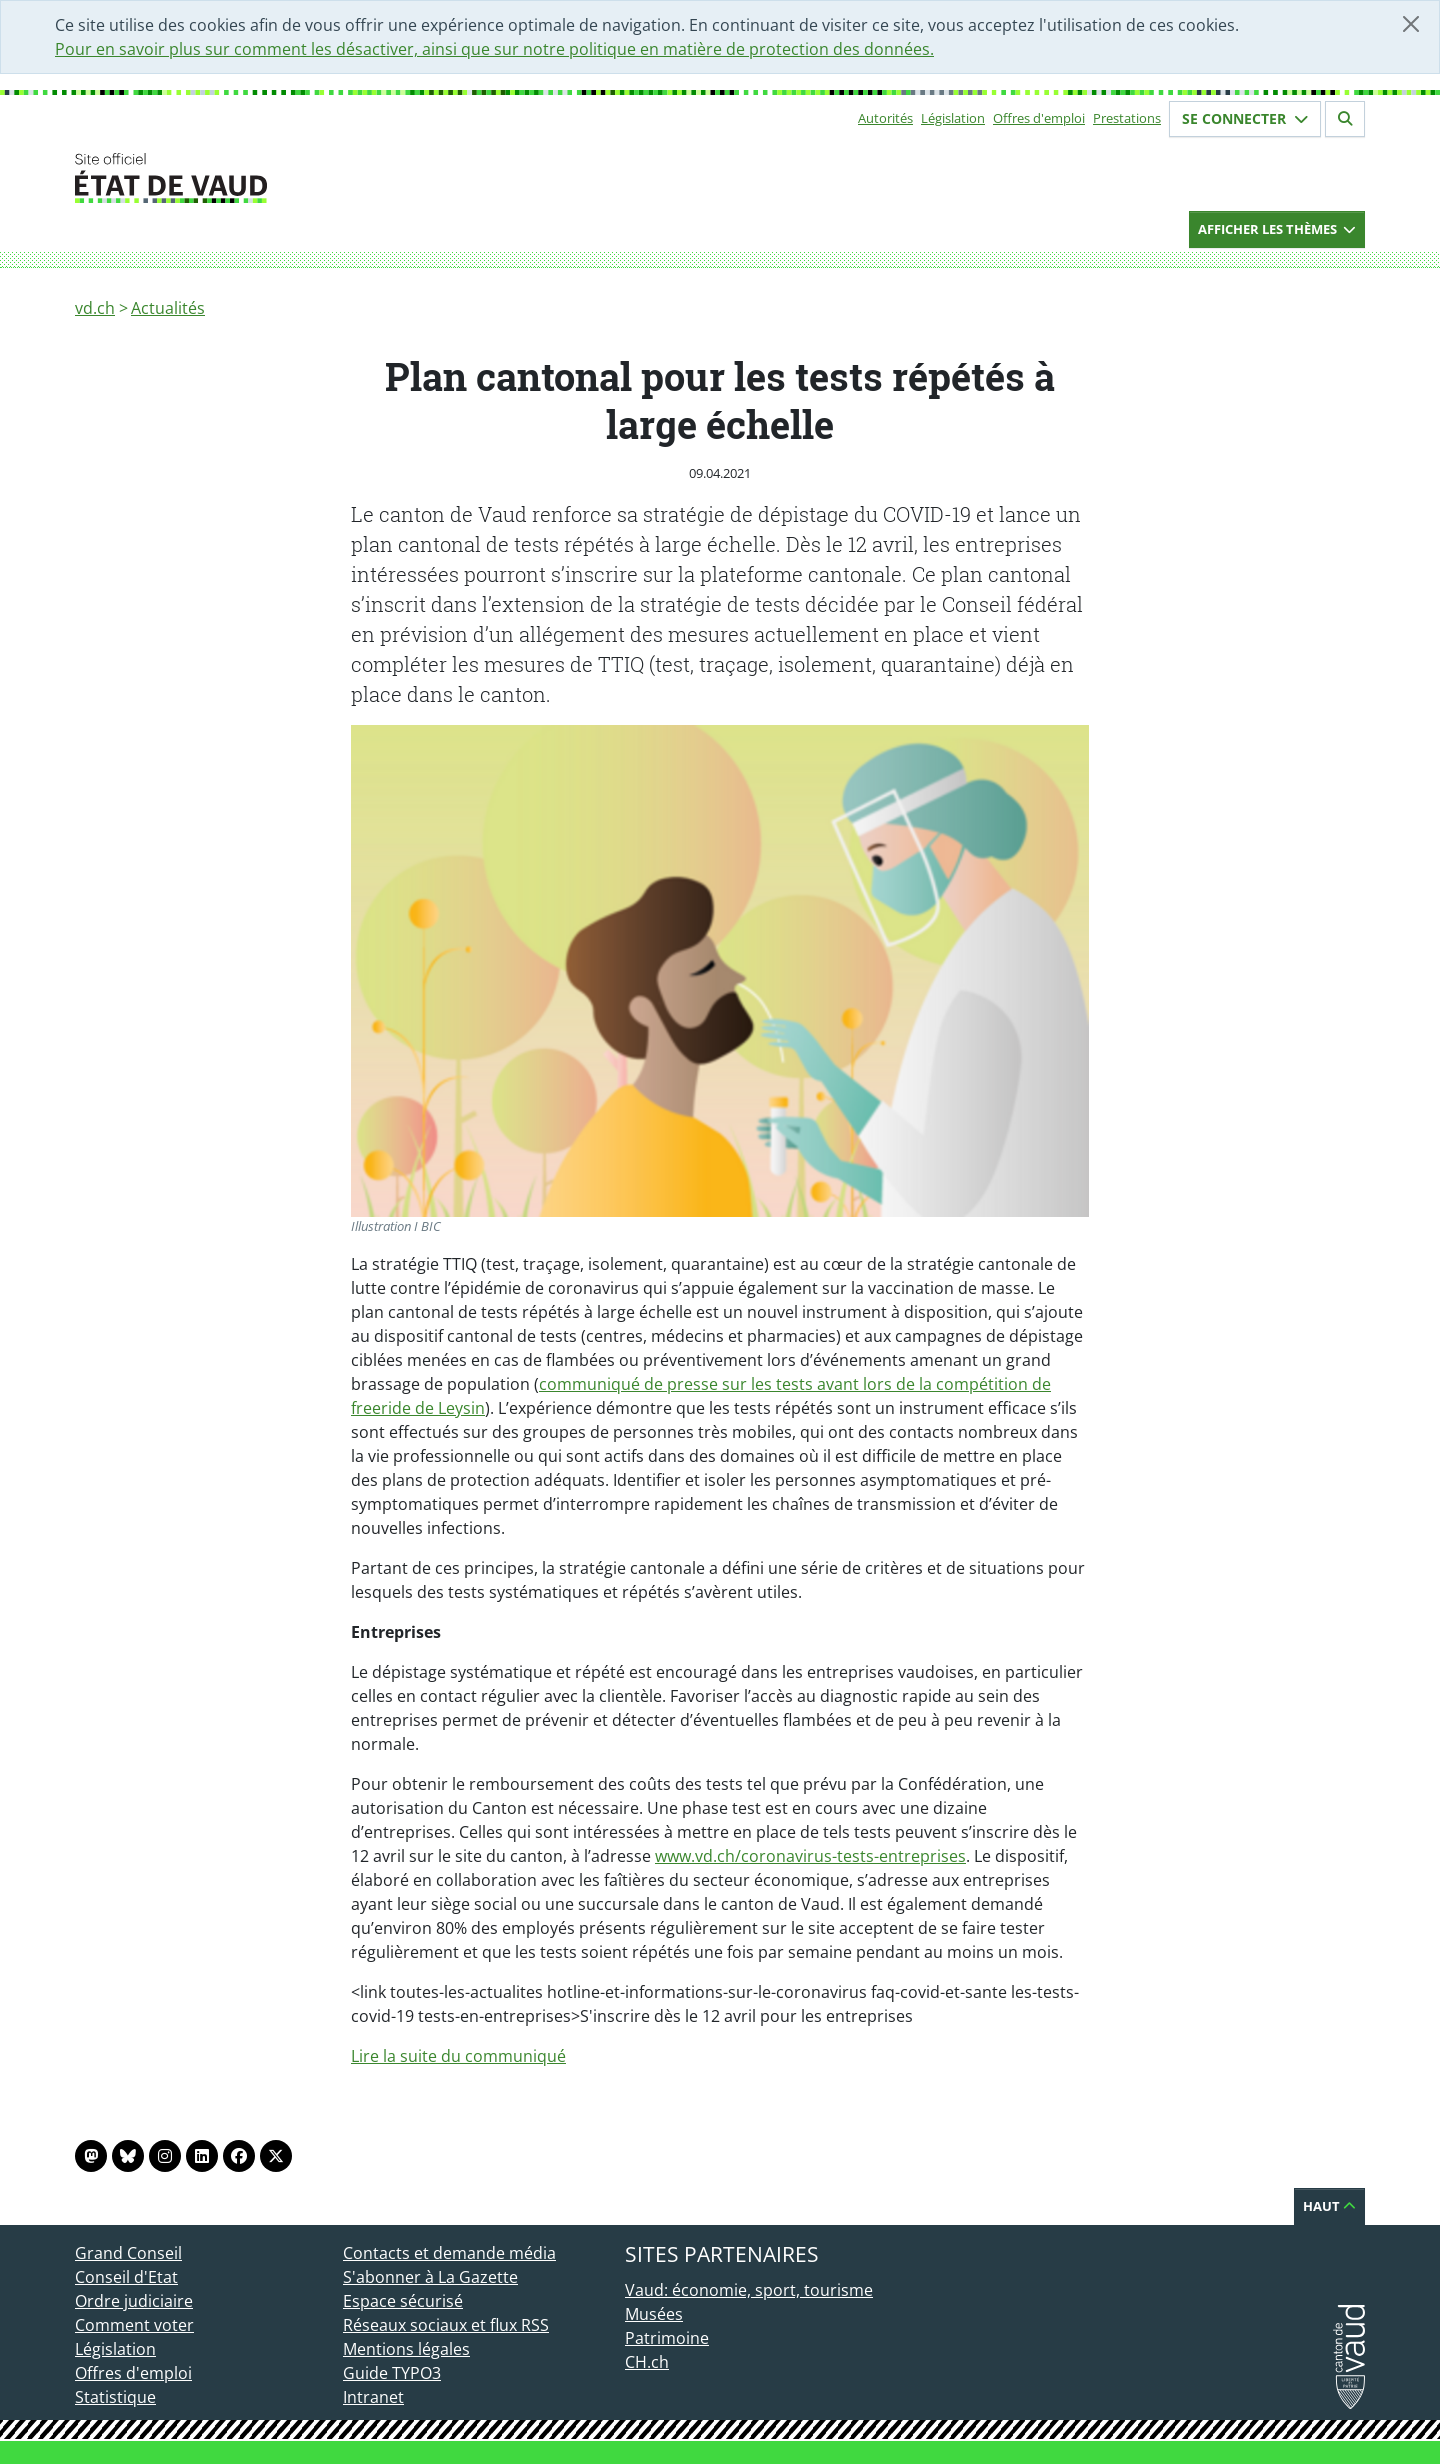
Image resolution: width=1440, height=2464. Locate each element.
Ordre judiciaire (134, 2301)
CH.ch (647, 2362)
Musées (654, 2314)
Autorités (885, 118)
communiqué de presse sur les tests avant (701, 1384)
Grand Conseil (128, 2253)
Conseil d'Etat (126, 2277)
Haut (1329, 2206)
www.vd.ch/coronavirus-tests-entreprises (810, 1856)
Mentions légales (406, 2349)
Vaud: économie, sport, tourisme (749, 2290)
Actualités (168, 308)
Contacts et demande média (449, 2253)
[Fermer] (1411, 24)
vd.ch (95, 308)
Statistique (115, 2397)
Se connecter (1245, 118)
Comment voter (134, 2325)
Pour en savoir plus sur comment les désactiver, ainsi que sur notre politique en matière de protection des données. (494, 49)
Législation (953, 118)
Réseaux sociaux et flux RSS (446, 2325)
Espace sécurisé (403, 2301)
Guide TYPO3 (392, 2373)
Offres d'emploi (1039, 118)
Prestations (1127, 118)
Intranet (373, 2397)
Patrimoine (667, 2338)
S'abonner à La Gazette (430, 2277)
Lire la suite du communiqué (458, 2056)
